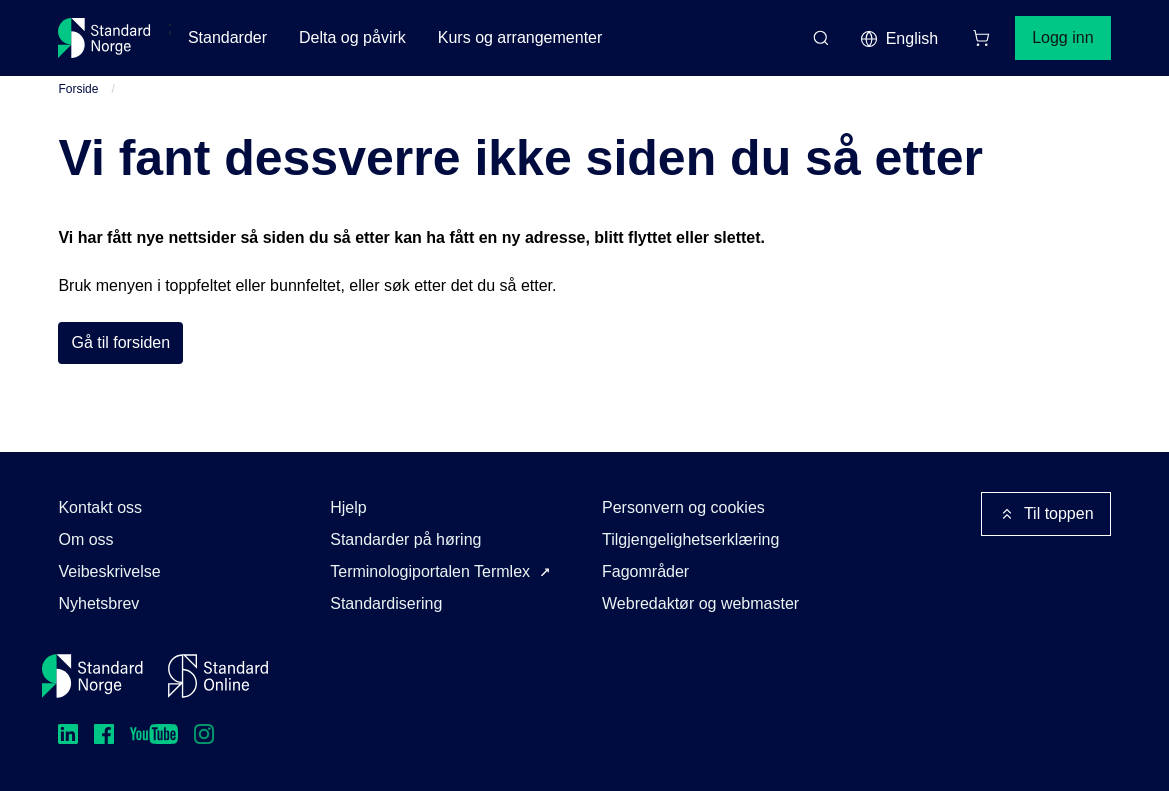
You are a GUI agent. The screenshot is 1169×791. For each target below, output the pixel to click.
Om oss (85, 539)
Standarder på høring (405, 539)
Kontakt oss (100, 507)
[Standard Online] (218, 676)
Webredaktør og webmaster (700, 603)
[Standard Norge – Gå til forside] (104, 38)
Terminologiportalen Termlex (430, 571)
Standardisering (386, 603)
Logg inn (1062, 37)
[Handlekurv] (981, 38)
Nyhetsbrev (98, 603)
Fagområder (645, 571)
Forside (78, 89)
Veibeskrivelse (109, 571)
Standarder (227, 37)
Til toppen (1046, 514)
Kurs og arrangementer (520, 37)
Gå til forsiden (120, 342)
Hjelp (348, 507)
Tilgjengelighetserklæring (690, 539)
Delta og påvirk (352, 37)
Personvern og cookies (683, 507)
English (899, 39)
